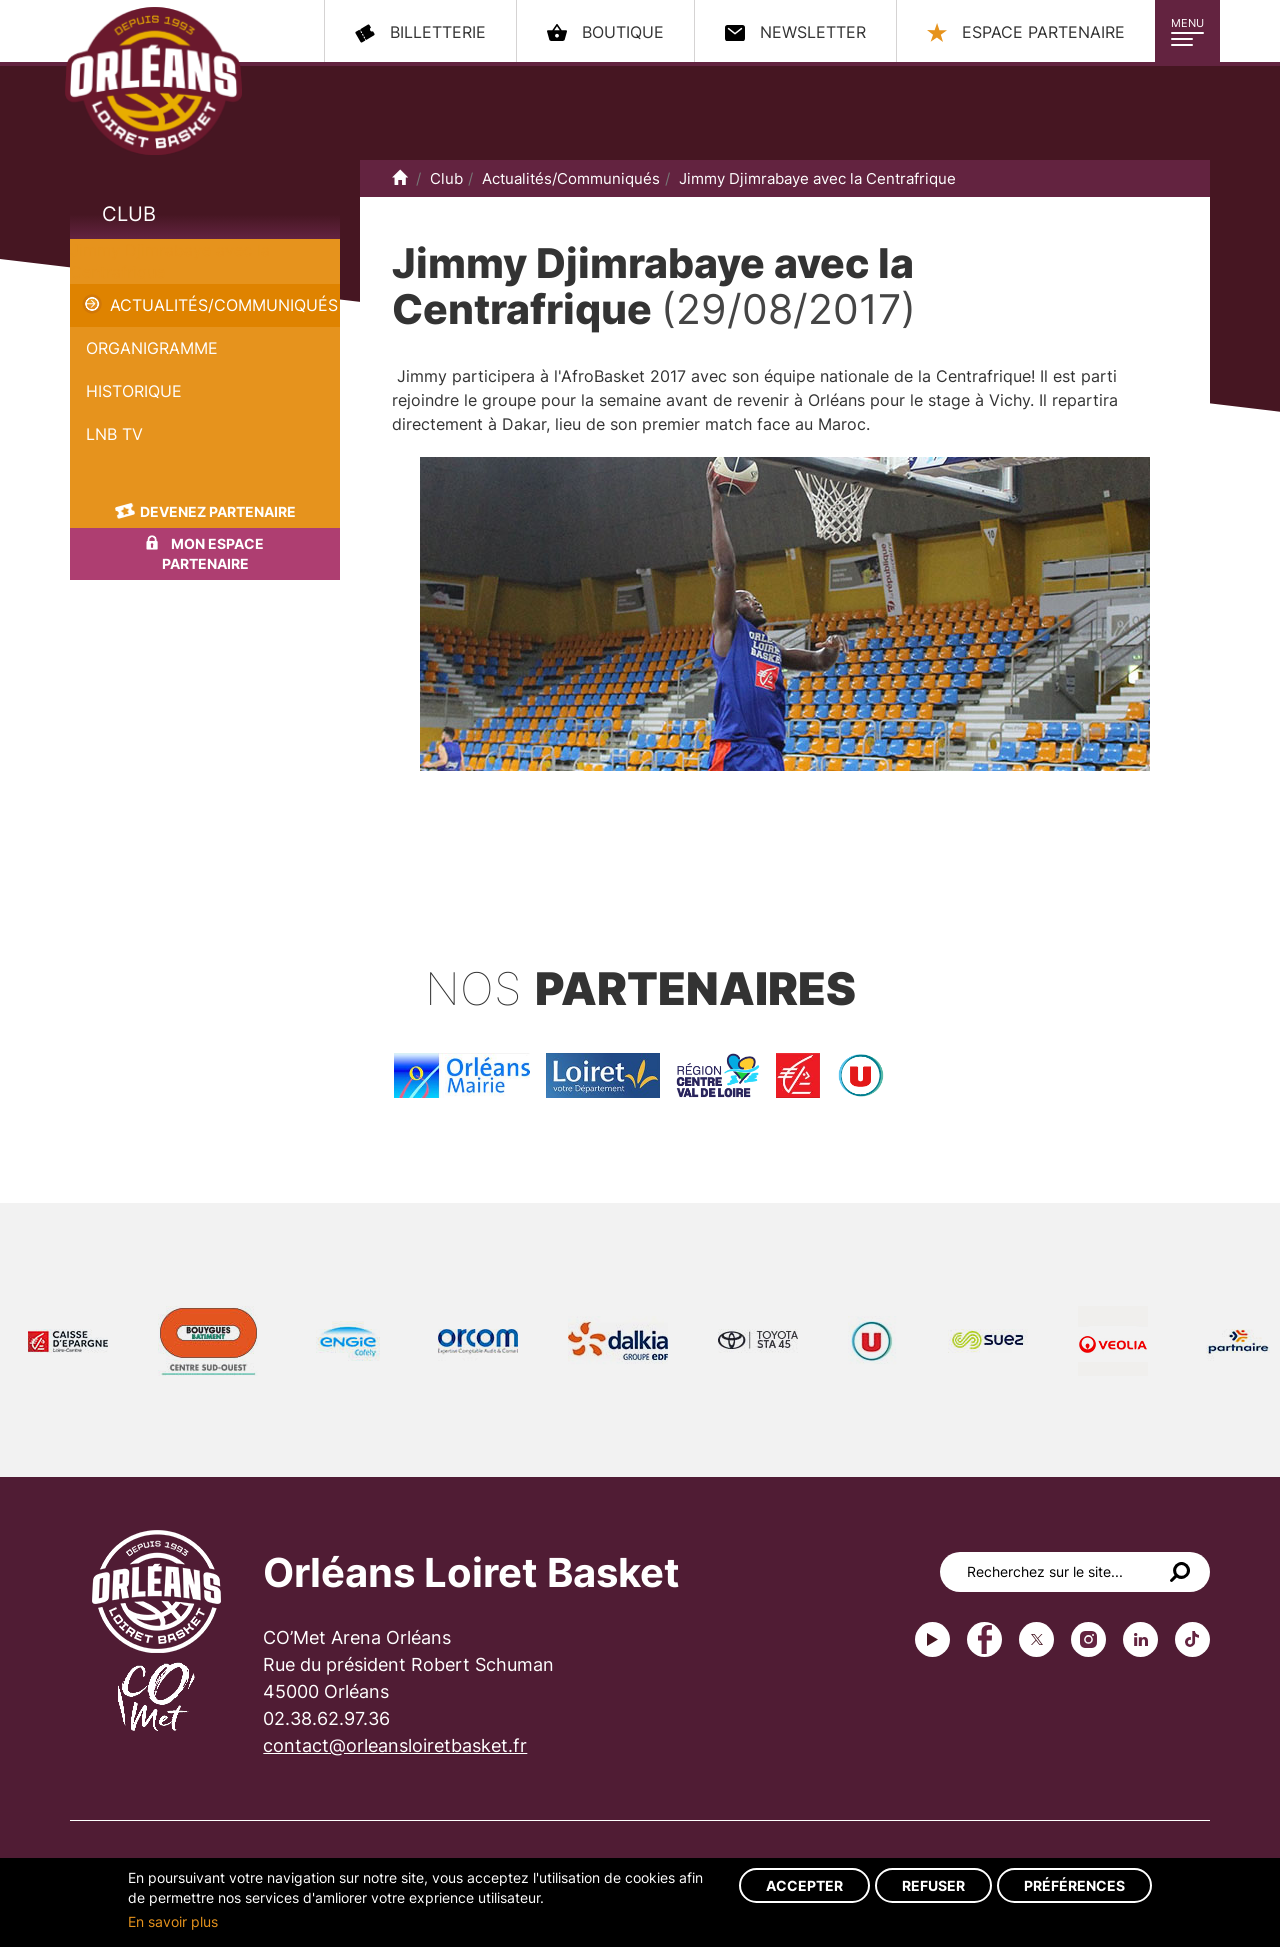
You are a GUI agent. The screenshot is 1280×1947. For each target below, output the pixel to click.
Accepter (804, 1885)
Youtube (932, 1639)
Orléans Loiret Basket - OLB (153, 81)
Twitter (1036, 1639)
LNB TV (114, 434)
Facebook (984, 1639)
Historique (134, 391)
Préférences (1074, 1885)
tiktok (1192, 1639)
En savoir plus (173, 1921)
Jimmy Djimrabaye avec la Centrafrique (817, 178)
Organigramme (152, 348)
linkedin (1140, 1639)
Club (129, 214)
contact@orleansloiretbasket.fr (395, 1745)
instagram (1088, 1639)
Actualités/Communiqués (224, 305)
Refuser (933, 1885)
